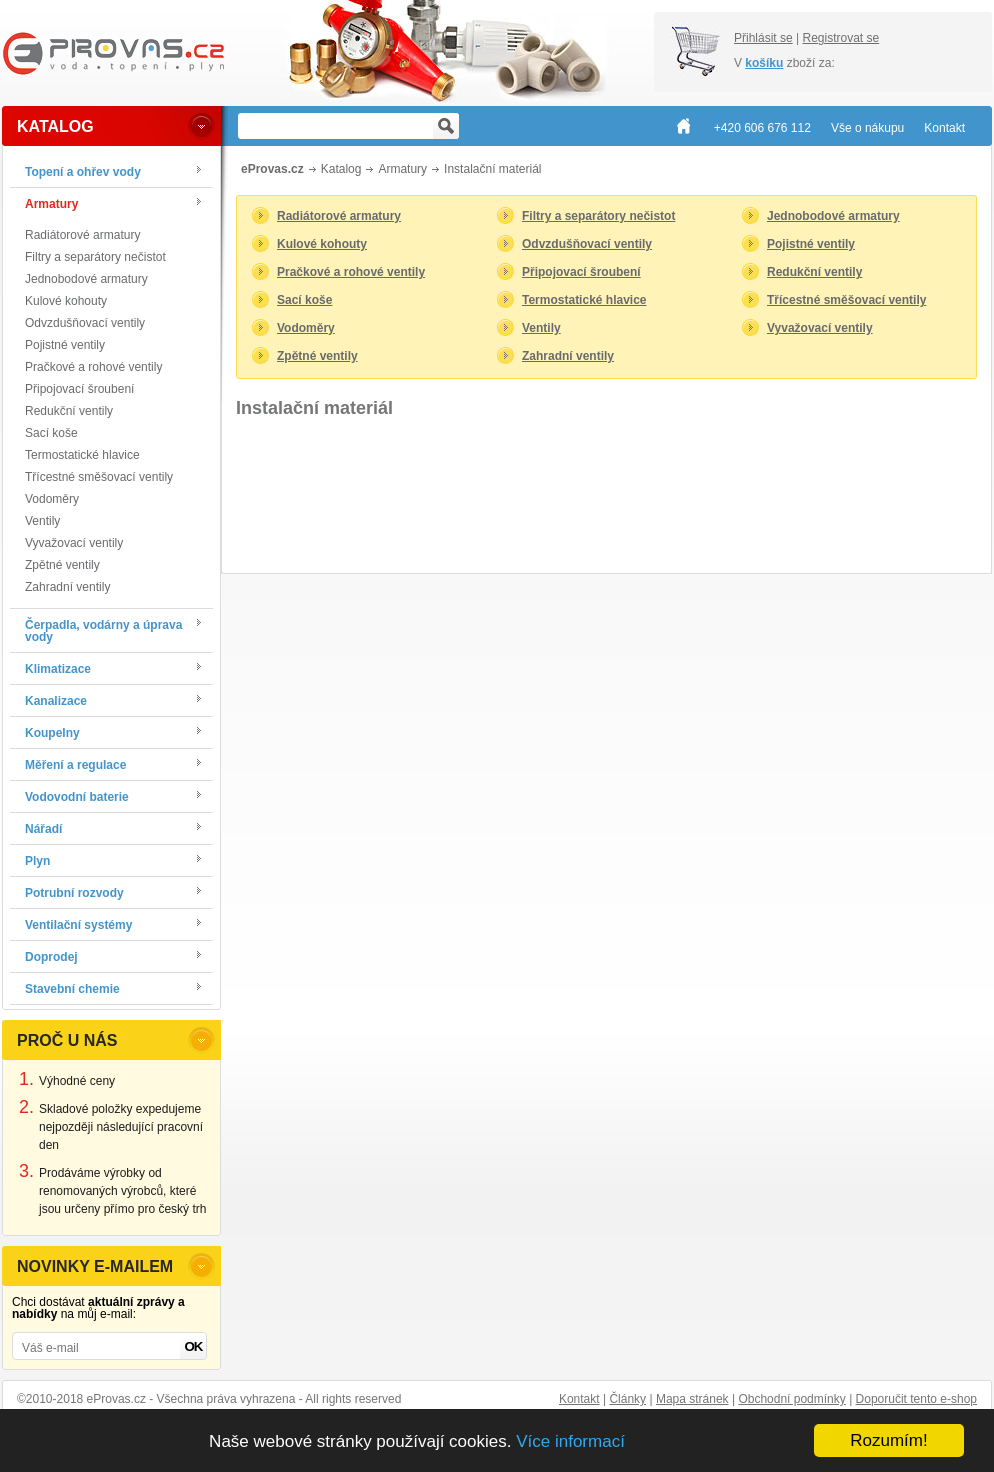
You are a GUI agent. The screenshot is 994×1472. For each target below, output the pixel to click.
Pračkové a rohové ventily (93, 367)
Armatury (402, 169)
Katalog (341, 169)
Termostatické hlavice (82, 455)
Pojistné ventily (65, 345)
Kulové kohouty (66, 301)
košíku (764, 63)
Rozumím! (888, 1440)
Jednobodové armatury (86, 279)
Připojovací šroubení (79, 389)
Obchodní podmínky (791, 1399)
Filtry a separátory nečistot (95, 257)
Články (627, 1399)
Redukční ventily (69, 411)
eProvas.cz (272, 169)
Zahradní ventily (67, 587)
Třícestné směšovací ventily (99, 477)
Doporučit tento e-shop (916, 1399)
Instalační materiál (492, 169)
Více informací (570, 1441)
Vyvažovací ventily (74, 543)
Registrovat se (840, 38)
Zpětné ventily (62, 565)
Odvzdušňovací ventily (85, 323)
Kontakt (579, 1399)
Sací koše (51, 433)
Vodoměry (52, 499)
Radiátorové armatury (82, 235)
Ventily (42, 521)
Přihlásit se (763, 38)
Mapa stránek (692, 1399)
